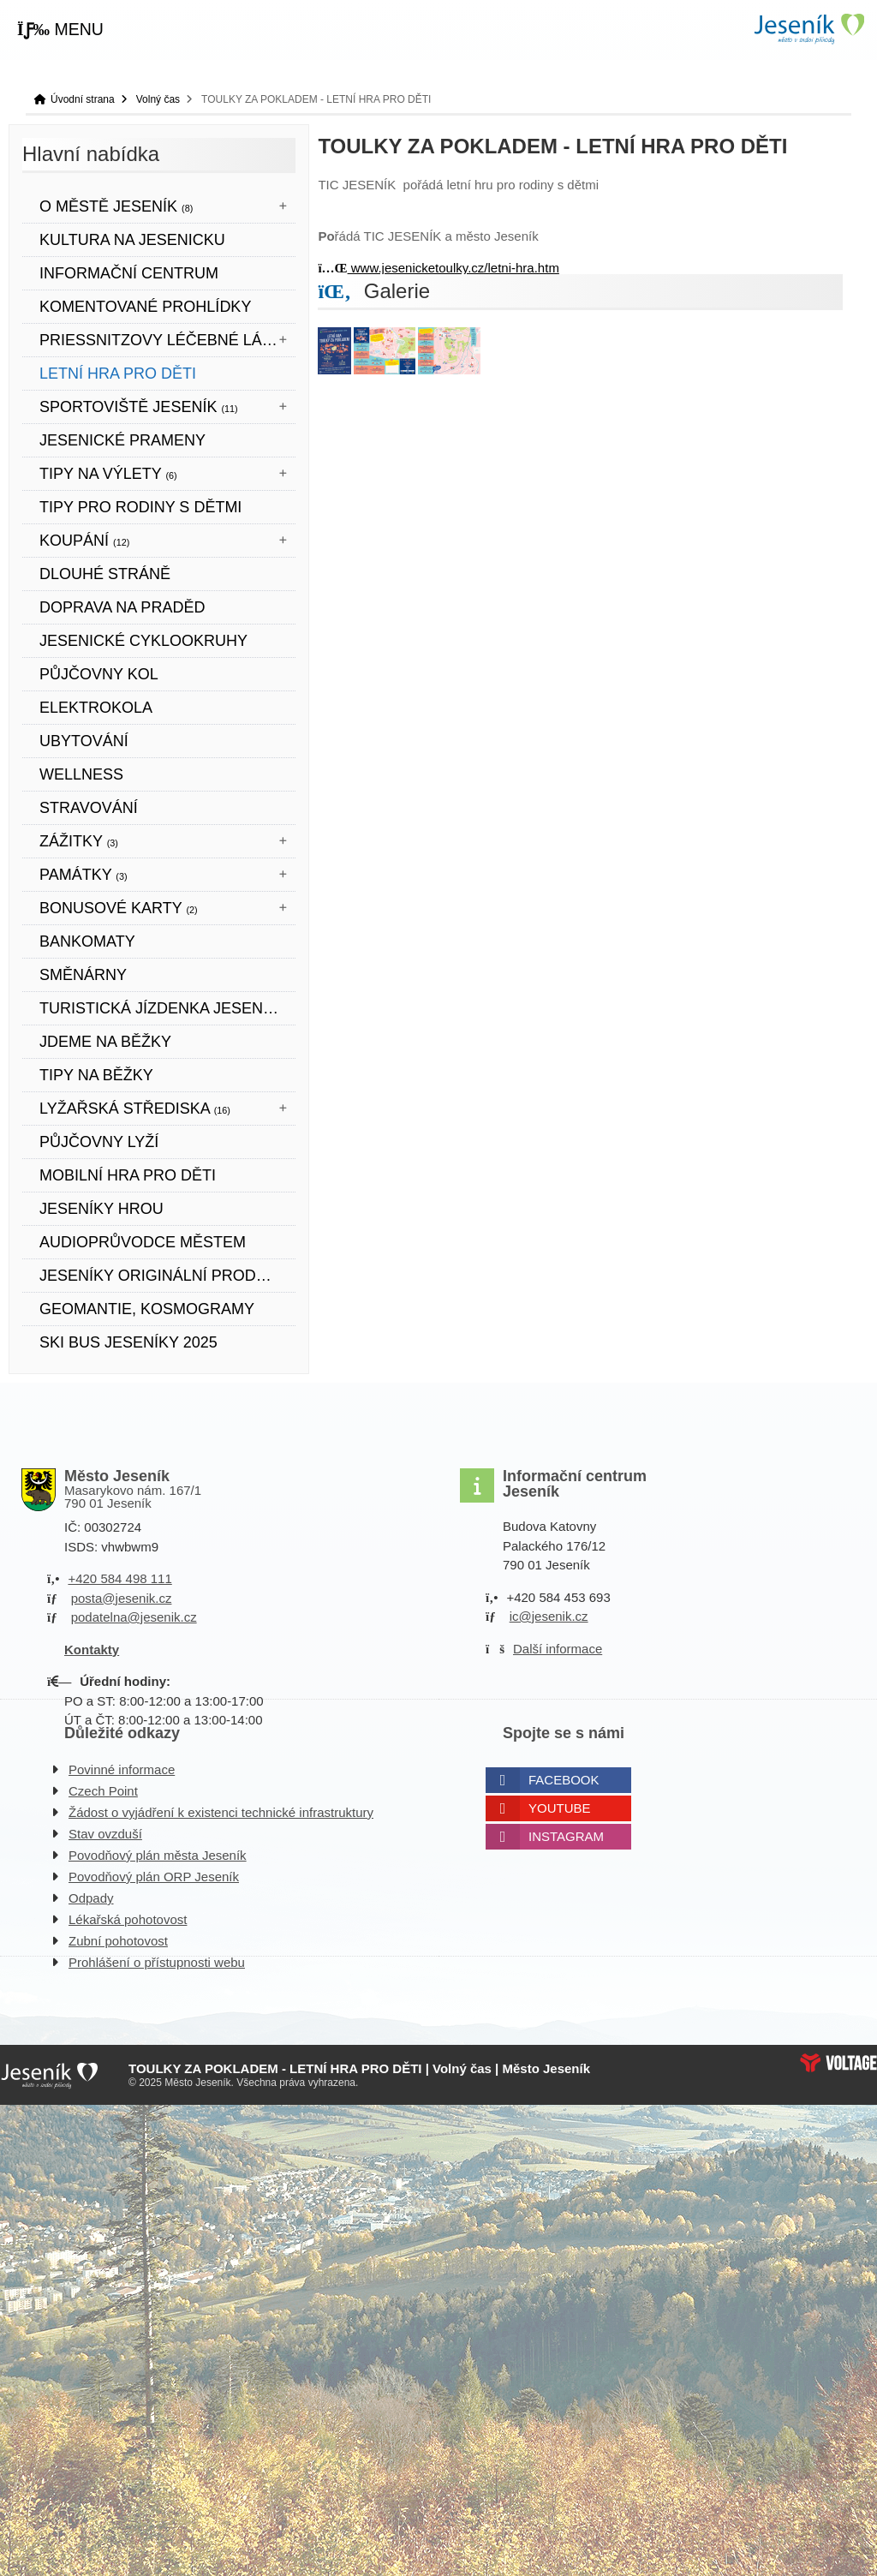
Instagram (566, 1836)
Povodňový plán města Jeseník (158, 1855)
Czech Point (103, 1791)
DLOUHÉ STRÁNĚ (104, 574)
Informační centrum (128, 273)
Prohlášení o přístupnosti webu (157, 1962)
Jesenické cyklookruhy (143, 640)
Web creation (838, 2062)
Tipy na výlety (108, 473)
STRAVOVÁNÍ (88, 807)
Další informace (557, 1648)
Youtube (559, 1808)
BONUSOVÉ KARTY (118, 908)
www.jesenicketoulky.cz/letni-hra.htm (438, 267)
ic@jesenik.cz (549, 1616)
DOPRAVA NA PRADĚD (122, 607)
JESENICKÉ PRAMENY (122, 440)
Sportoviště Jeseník (138, 406)
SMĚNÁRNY (83, 974)
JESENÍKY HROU (101, 1208)
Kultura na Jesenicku (132, 239)
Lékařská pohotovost (128, 1919)
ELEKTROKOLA (95, 707)
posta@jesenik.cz (121, 1598)
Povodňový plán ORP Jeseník (154, 1876)
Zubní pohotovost (118, 1940)
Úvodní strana (808, 29)
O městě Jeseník (116, 206)
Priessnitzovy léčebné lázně (167, 340)
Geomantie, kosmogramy (146, 1309)
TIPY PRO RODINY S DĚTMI (140, 507)
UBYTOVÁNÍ (83, 741)
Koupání (84, 540)
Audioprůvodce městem (142, 1242)
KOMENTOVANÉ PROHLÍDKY (145, 306)
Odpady (91, 1898)
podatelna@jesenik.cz (134, 1617)
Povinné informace (122, 1769)
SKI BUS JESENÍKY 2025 (128, 1342)
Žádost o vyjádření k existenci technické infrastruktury (221, 1812)
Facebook (564, 1779)
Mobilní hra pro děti (127, 1175)
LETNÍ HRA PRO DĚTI (117, 373)
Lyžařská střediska (134, 1108)
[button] (60, 30)
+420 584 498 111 (119, 1578)
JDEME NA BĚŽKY (105, 1041)
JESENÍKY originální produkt (163, 1275)
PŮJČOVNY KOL (98, 674)
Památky (83, 874)
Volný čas (158, 99)
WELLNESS (81, 774)
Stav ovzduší (105, 1833)
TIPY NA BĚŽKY (96, 1075)
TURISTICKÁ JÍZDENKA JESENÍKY (163, 1008)
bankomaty (87, 941)
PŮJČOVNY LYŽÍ (98, 1142)
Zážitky (78, 841)
